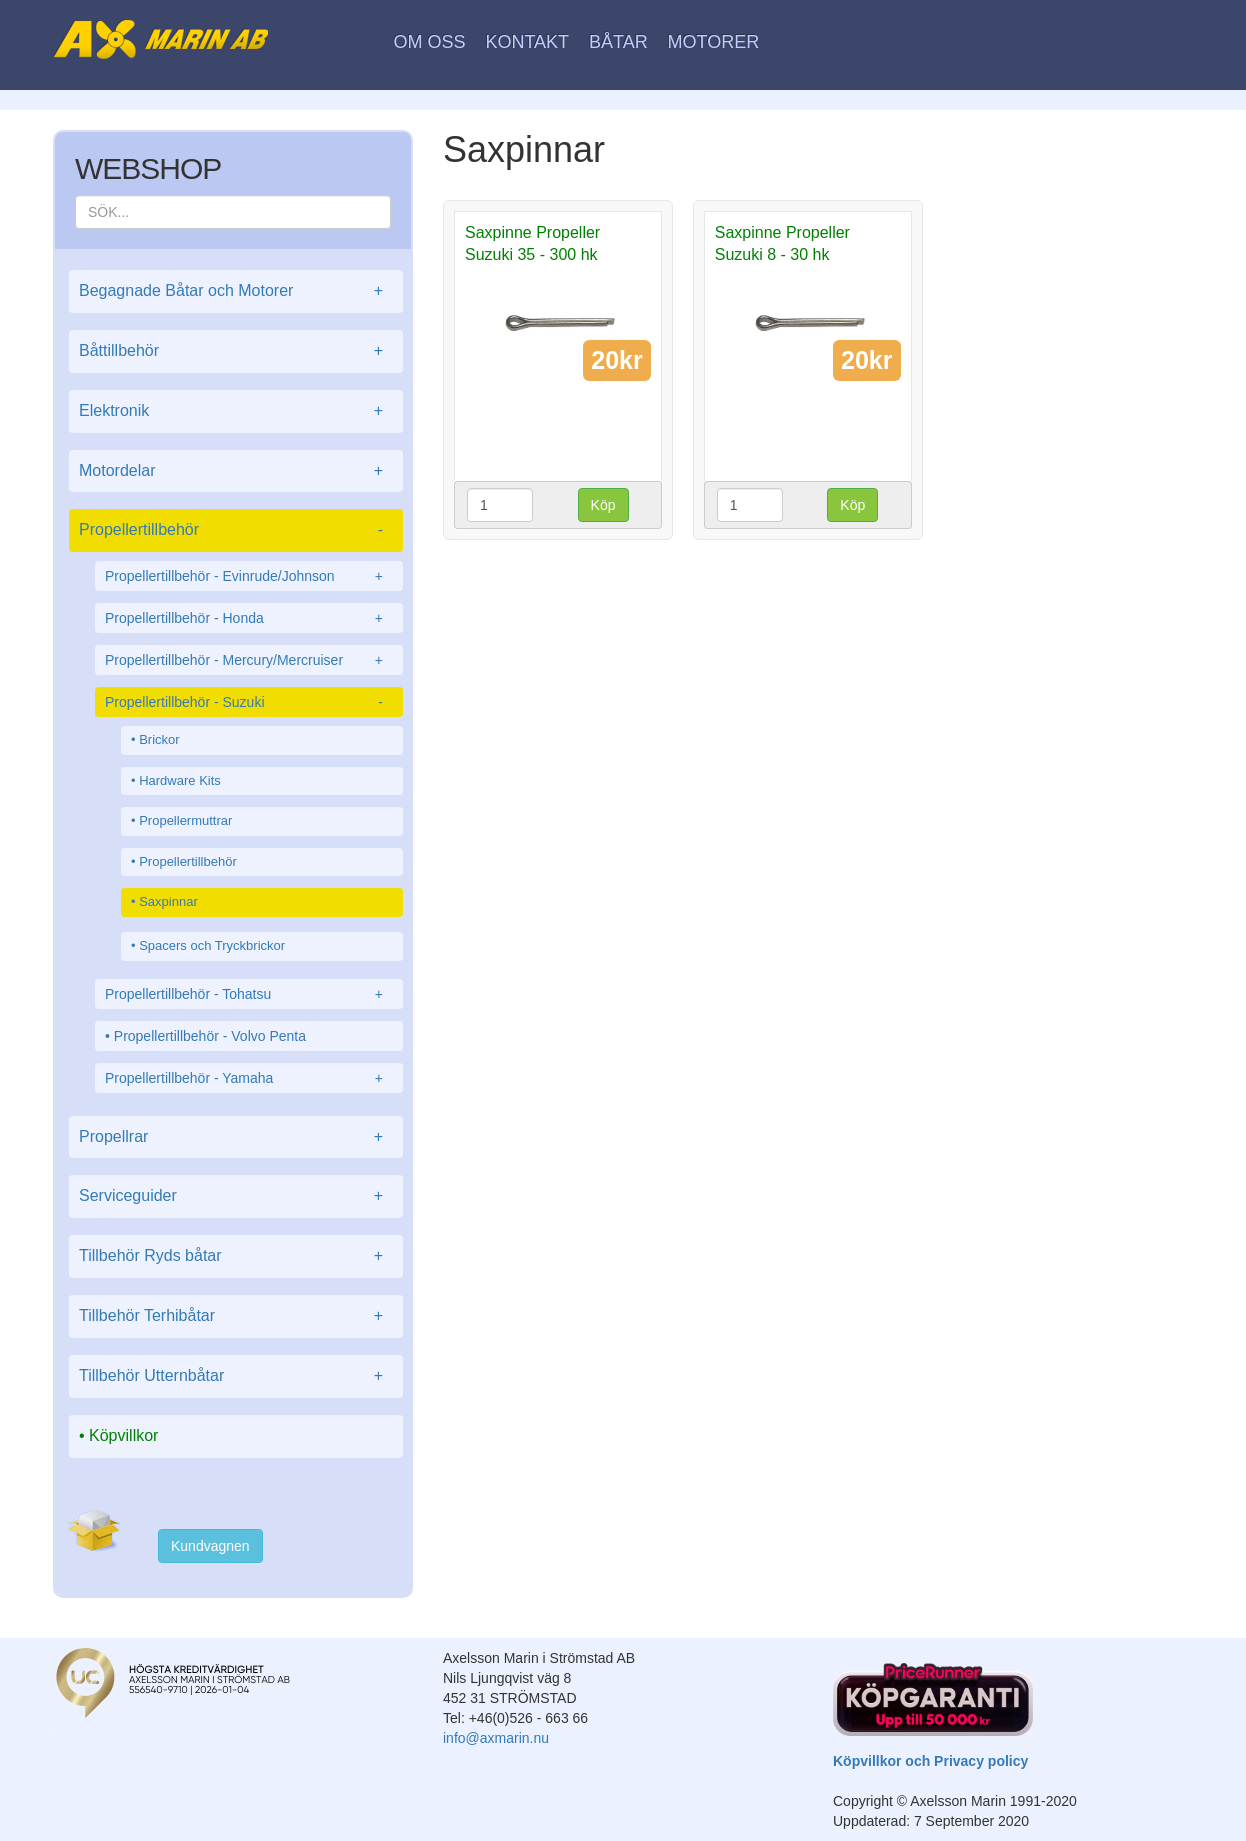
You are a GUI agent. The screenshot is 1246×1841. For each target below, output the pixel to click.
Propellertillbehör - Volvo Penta (210, 1036)
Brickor (159, 739)
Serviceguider (236, 1196)
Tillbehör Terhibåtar (236, 1316)
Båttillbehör (236, 351)
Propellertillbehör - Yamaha (249, 1078)
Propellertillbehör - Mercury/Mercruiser (249, 660)
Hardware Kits (180, 780)
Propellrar (236, 1137)
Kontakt (527, 42)
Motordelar (236, 471)
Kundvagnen (210, 1546)
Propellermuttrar (185, 820)
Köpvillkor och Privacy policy (930, 1761)
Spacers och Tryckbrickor (212, 945)
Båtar (618, 42)
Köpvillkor (123, 1435)
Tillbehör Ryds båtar (236, 1256)
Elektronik (236, 411)
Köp (603, 505)
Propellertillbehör (236, 530)
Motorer (714, 42)
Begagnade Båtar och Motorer (236, 291)
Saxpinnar (168, 901)
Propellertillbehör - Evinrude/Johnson (249, 576)
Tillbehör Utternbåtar (236, 1376)
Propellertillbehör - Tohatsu (249, 994)
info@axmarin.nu (496, 1738)
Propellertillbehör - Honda (249, 618)
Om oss (430, 42)
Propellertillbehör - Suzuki (249, 702)
